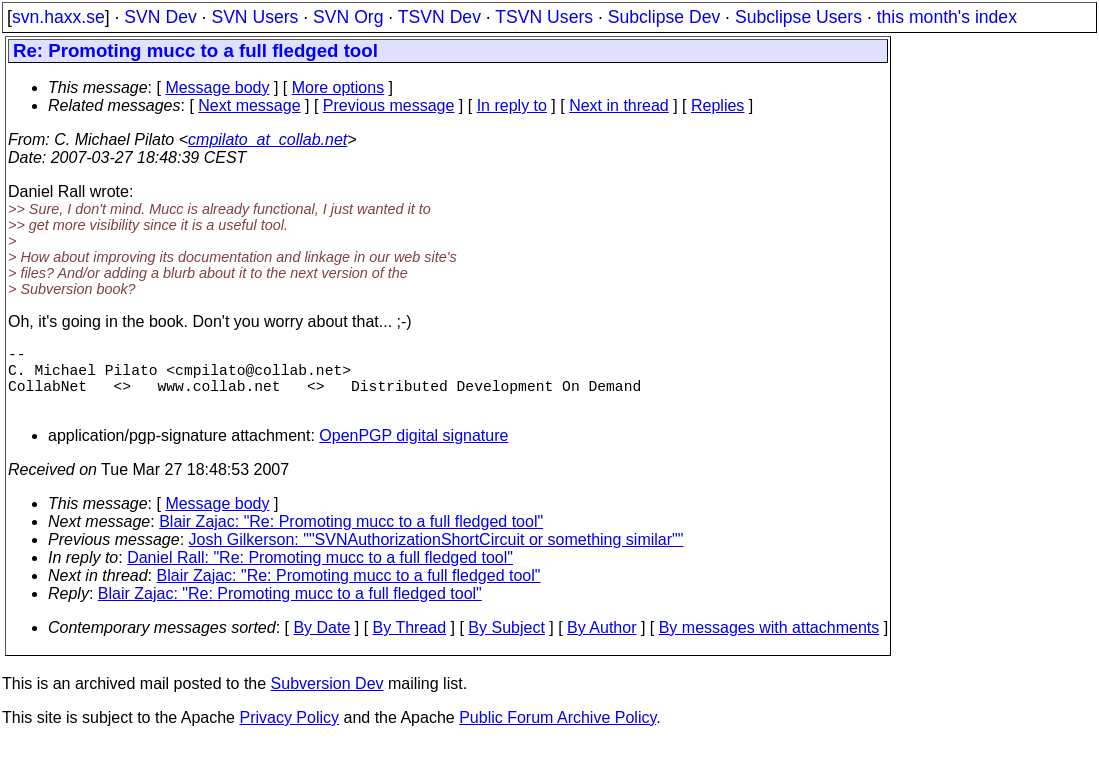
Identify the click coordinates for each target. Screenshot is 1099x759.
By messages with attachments (769, 643)
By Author (601, 643)
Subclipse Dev (664, 17)
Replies (717, 105)
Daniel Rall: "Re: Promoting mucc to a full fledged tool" (320, 573)
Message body (217, 87)
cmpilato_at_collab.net (267, 139)
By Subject (506, 643)
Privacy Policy (289, 733)
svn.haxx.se (58, 17)
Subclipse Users (798, 17)
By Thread (410, 643)
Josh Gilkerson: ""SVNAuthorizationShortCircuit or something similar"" (436, 555)
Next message (249, 105)
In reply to (512, 105)
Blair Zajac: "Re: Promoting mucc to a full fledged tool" (351, 537)
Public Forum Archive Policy (557, 733)
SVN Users (254, 17)
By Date (321, 643)
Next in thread (619, 105)
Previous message (389, 105)
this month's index (947, 17)
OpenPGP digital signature (413, 451)
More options (338, 87)
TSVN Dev (439, 17)
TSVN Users (544, 17)
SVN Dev (160, 17)
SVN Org (348, 17)
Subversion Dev (327, 699)
